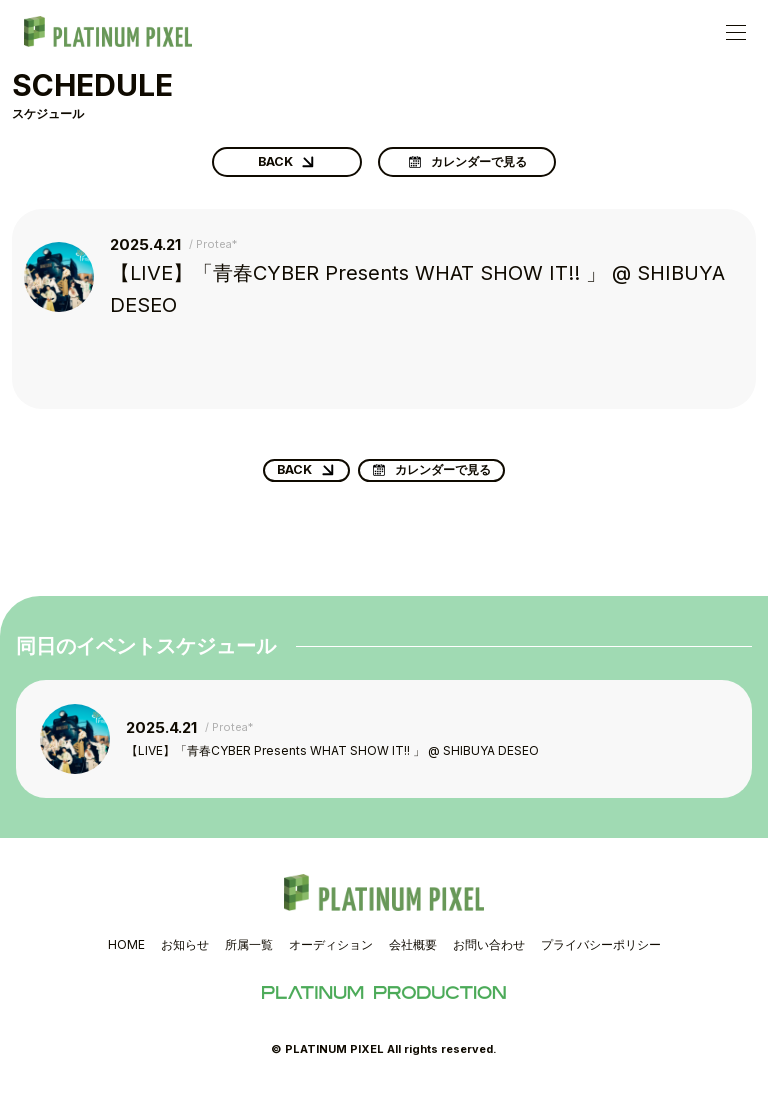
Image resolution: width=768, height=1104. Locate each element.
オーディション (331, 956)
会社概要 (413, 956)
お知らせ (185, 956)
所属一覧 (249, 956)
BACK (271, 166)
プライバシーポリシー (601, 956)
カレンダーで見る (479, 166)
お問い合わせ (489, 956)
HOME (126, 956)
